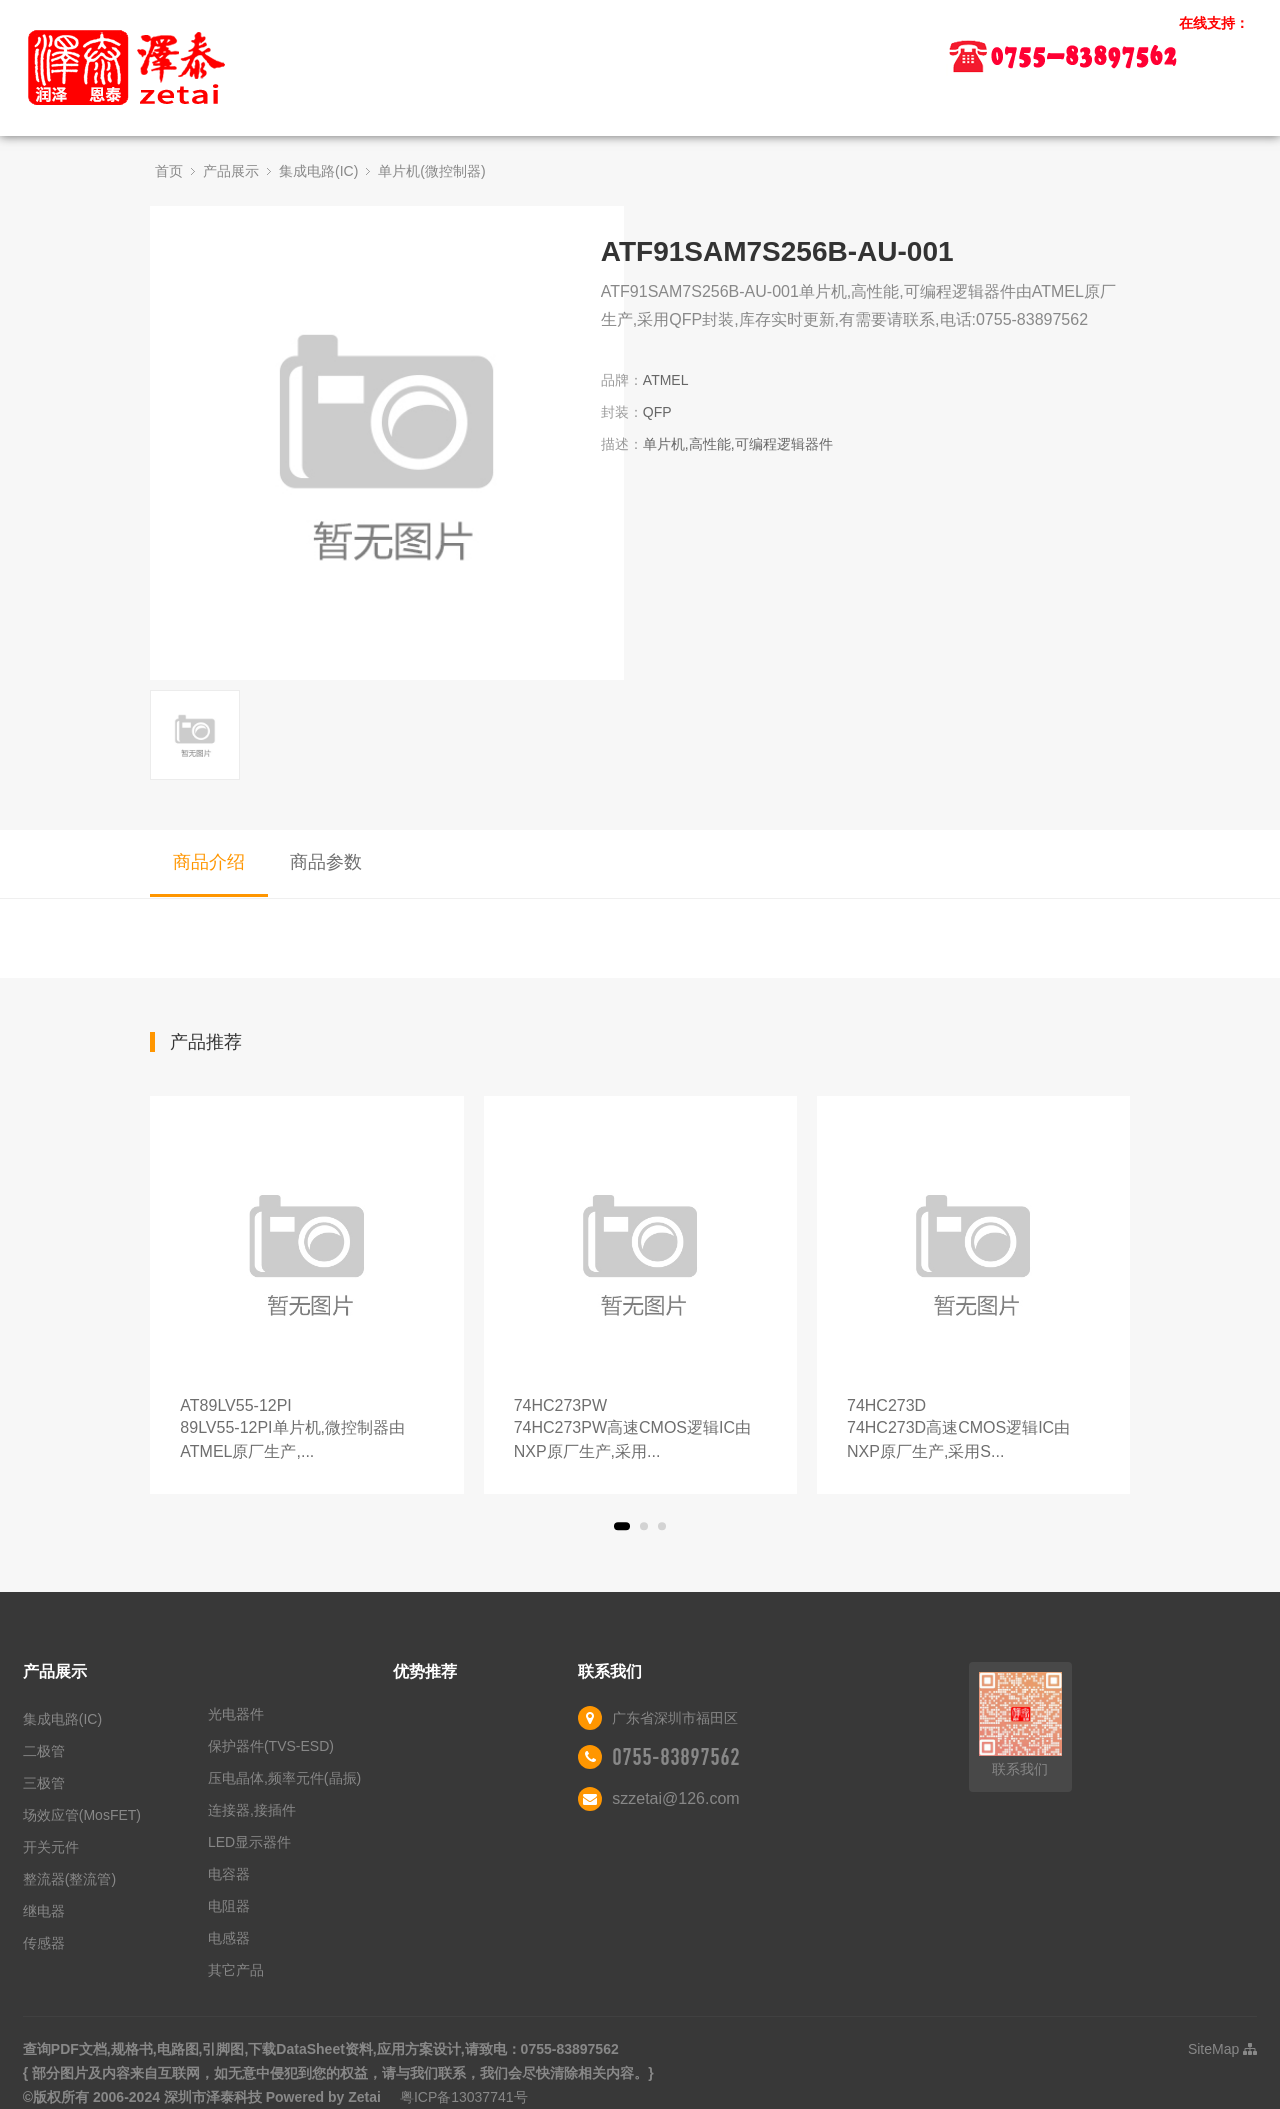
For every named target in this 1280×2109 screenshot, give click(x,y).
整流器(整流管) (69, 1879)
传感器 (44, 1943)
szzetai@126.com (675, 1798)
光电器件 (236, 1714)
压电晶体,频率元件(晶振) (284, 1778)
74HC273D (973, 1430)
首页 (169, 171)
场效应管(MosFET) (82, 1815)
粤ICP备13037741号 (464, 2097)
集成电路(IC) (318, 171)
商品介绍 (209, 862)
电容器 (229, 1874)
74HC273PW (640, 1430)
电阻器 (229, 1906)
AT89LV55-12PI (306, 1430)
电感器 (229, 1938)
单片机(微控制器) (431, 171)
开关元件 (51, 1847)
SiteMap (1222, 2049)
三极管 (44, 1783)
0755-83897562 (676, 1757)
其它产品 (236, 1970)
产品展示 (231, 171)
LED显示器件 (249, 1842)
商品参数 (326, 862)
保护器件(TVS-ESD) (271, 1746)
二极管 (44, 1751)
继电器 (44, 1911)
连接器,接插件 (252, 1810)
